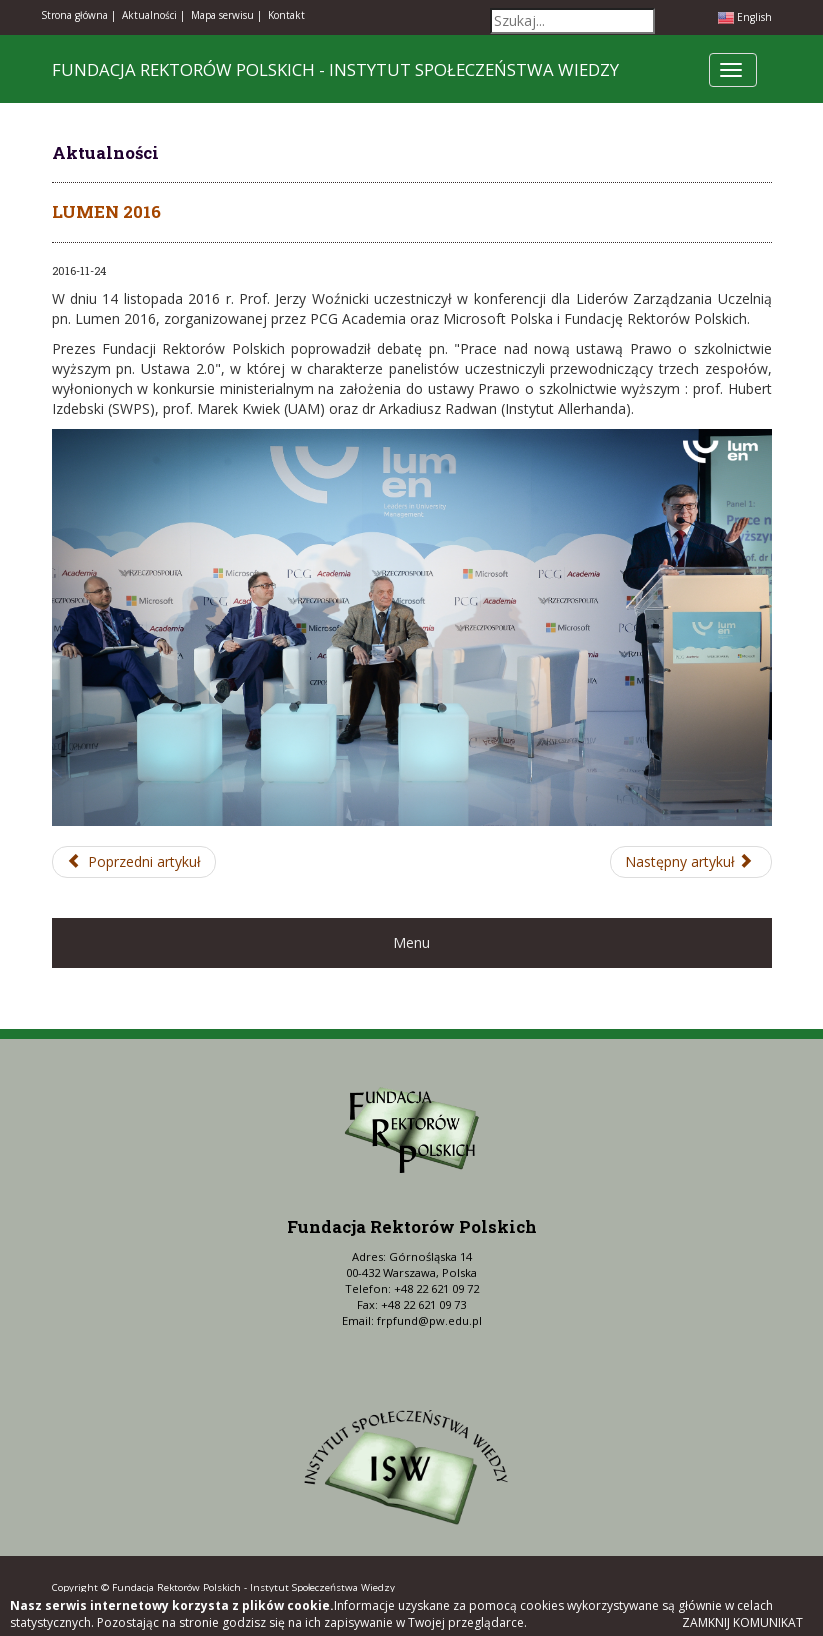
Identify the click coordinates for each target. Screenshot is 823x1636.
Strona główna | (78, 15)
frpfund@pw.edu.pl (429, 1320)
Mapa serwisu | (226, 15)
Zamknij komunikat (742, 1622)
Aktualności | (153, 15)
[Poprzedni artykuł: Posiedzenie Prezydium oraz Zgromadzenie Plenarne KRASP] (134, 862)
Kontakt (286, 15)
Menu (411, 942)
